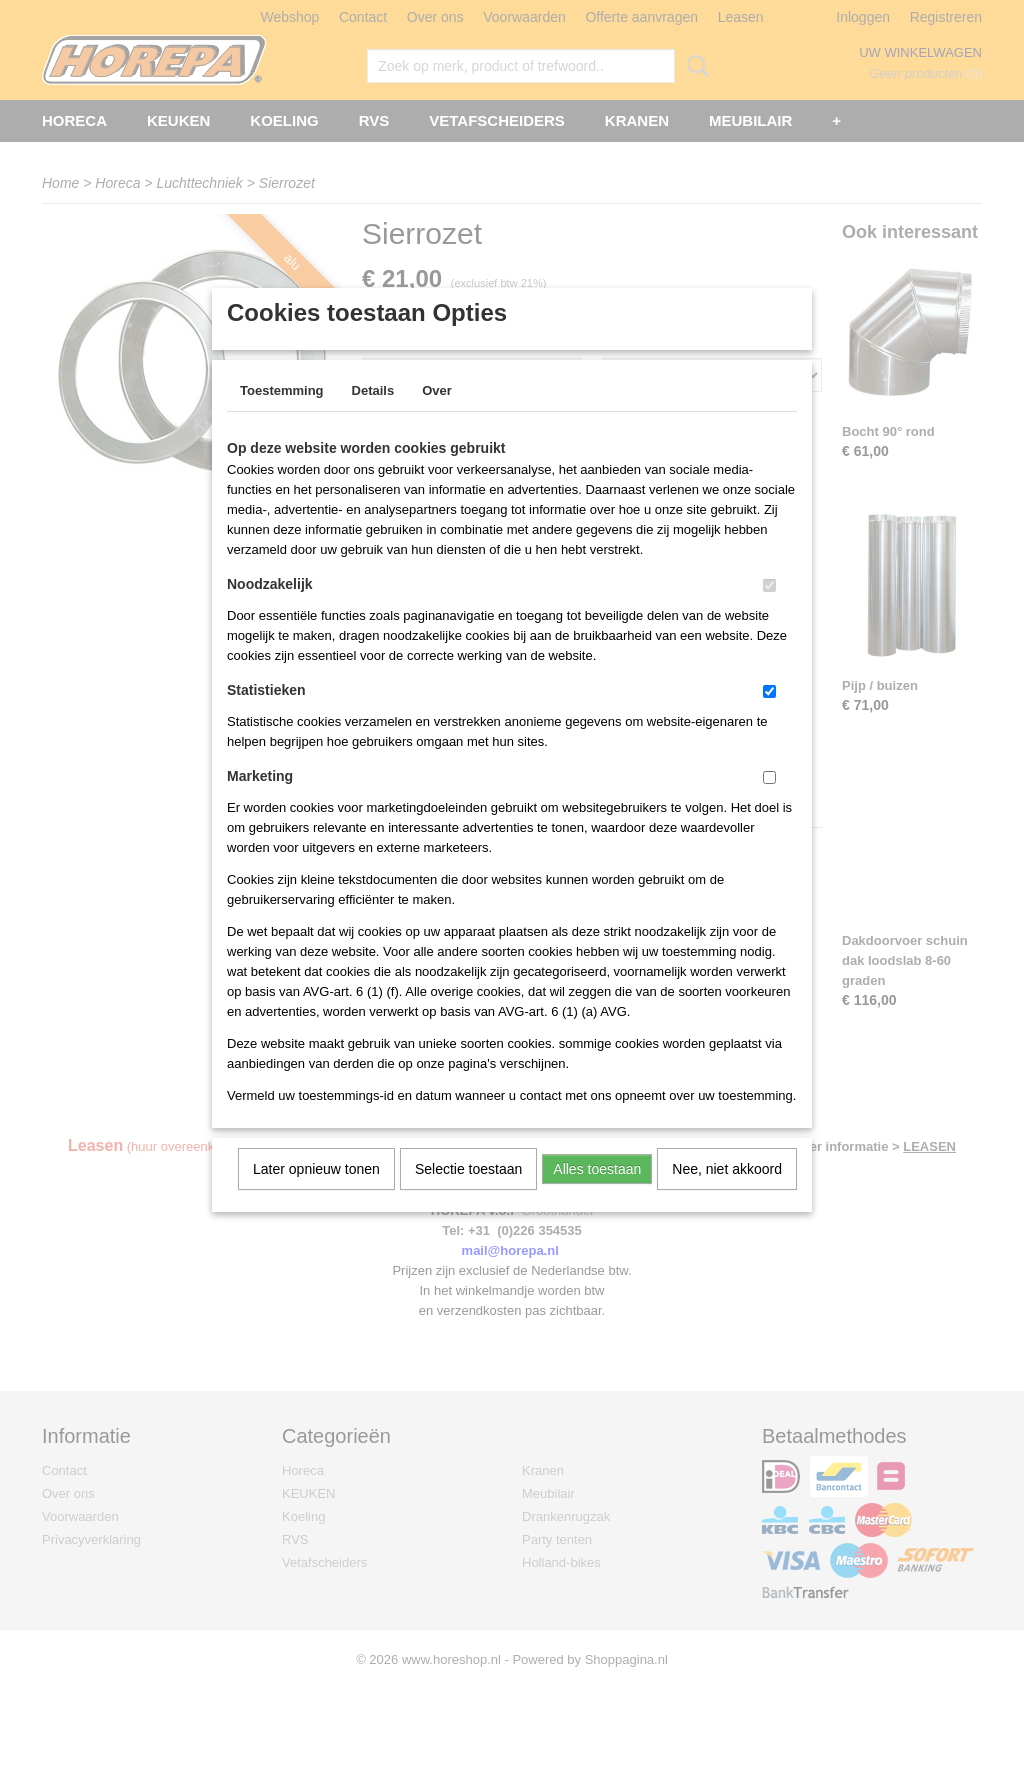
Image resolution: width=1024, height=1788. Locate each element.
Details (373, 416)
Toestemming (282, 416)
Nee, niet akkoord (727, 1195)
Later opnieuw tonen (316, 1195)
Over (437, 416)
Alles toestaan (597, 1195)
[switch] (769, 611)
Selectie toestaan (468, 1195)
